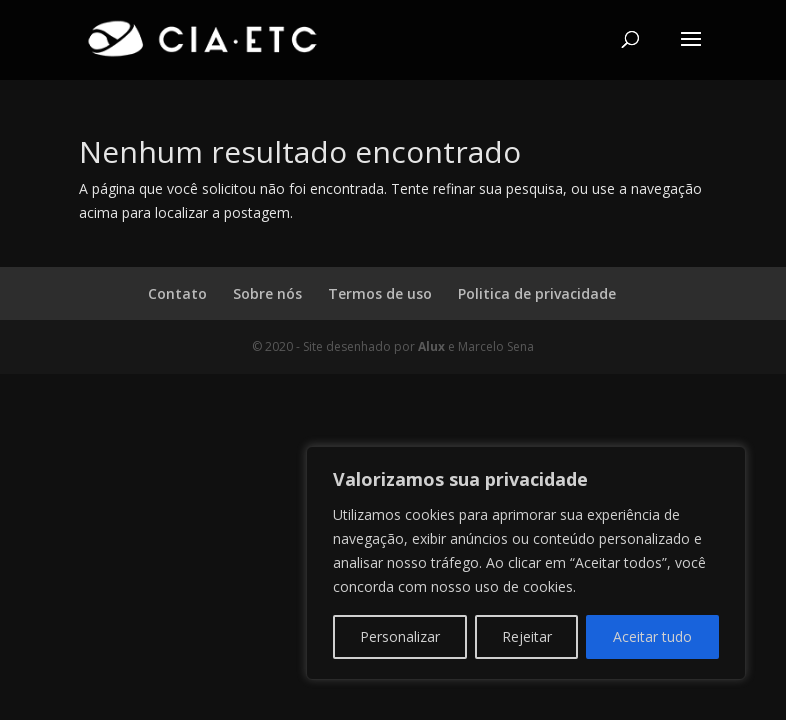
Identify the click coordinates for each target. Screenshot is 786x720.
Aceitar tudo (652, 636)
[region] (526, 563)
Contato (177, 293)
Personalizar (400, 636)
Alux (431, 346)
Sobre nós (267, 293)
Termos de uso (380, 293)
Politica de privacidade (537, 293)
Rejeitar (527, 636)
